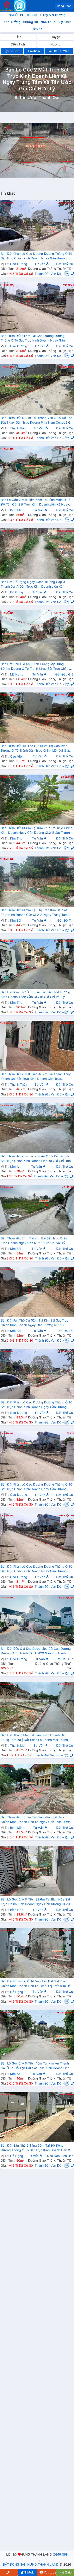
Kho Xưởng (12, 22)
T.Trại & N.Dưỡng (52, 15)
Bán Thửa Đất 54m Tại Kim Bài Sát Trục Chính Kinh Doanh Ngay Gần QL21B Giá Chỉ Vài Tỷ (34, 1240)
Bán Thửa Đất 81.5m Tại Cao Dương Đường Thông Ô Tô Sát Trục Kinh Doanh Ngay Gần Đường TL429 (33, 338)
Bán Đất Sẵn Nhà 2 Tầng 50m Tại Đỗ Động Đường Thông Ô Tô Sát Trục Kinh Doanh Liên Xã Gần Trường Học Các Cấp (36, 2148)
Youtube (48, 2572)
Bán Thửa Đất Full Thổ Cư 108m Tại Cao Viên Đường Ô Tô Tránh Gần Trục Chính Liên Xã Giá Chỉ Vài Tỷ (35, 748)
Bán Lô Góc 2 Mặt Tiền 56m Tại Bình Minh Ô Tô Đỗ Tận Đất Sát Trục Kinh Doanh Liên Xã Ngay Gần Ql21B (36, 502)
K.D (56, 613)
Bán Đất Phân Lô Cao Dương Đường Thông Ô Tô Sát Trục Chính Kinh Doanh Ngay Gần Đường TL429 (36, 256)
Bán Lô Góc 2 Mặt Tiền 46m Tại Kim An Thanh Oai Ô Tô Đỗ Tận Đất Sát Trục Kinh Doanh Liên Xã (35, 2066)
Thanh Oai (7, 203)
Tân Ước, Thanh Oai (39, 97)
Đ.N (63, 367)
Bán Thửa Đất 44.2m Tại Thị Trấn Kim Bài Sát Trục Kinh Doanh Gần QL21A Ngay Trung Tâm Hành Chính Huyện (34, 912)
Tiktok (27, 2572)
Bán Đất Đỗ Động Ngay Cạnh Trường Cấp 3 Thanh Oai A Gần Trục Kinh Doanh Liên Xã (33, 584)
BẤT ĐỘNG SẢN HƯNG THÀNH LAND (30, 2564)
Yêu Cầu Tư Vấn (59, 51)
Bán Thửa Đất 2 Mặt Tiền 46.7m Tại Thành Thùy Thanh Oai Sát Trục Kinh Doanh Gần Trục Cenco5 (36, 1076)
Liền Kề (37, 29)
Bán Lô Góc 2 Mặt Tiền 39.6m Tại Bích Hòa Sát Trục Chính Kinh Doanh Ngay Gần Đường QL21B (36, 1901)
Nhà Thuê (48, 22)
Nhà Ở (13, 15)
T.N (62, 613)
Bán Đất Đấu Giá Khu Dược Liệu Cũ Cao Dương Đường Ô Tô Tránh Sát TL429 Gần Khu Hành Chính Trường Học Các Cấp (36, 1651)
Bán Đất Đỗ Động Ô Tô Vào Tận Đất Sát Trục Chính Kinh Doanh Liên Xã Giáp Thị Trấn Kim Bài (36, 1983)
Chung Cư (30, 22)
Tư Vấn (41, 264)
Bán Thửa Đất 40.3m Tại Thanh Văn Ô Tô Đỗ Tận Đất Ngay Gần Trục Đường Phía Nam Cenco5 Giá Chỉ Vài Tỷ (37, 420)
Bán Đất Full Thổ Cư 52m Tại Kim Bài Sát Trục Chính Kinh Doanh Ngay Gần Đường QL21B (34, 1322)
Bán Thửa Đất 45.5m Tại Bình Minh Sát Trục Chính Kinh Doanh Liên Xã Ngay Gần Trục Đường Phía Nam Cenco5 (36, 1820)
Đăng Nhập (64, 6)
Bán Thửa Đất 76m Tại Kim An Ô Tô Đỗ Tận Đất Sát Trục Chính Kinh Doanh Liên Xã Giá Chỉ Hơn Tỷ (36, 1158)
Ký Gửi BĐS (12, 51)
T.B (62, 449)
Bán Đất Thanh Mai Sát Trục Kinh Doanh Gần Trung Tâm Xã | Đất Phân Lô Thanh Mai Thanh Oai (34, 1737)
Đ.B (62, 203)
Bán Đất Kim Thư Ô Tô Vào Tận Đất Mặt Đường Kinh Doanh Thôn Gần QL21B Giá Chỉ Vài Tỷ (35, 994)
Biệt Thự (64, 22)
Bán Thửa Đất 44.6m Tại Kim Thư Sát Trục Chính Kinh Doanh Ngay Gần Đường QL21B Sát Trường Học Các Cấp (36, 830)
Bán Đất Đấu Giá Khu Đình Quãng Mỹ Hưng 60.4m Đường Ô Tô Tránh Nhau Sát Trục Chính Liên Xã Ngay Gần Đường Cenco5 (35, 666)
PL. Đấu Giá (28, 15)
